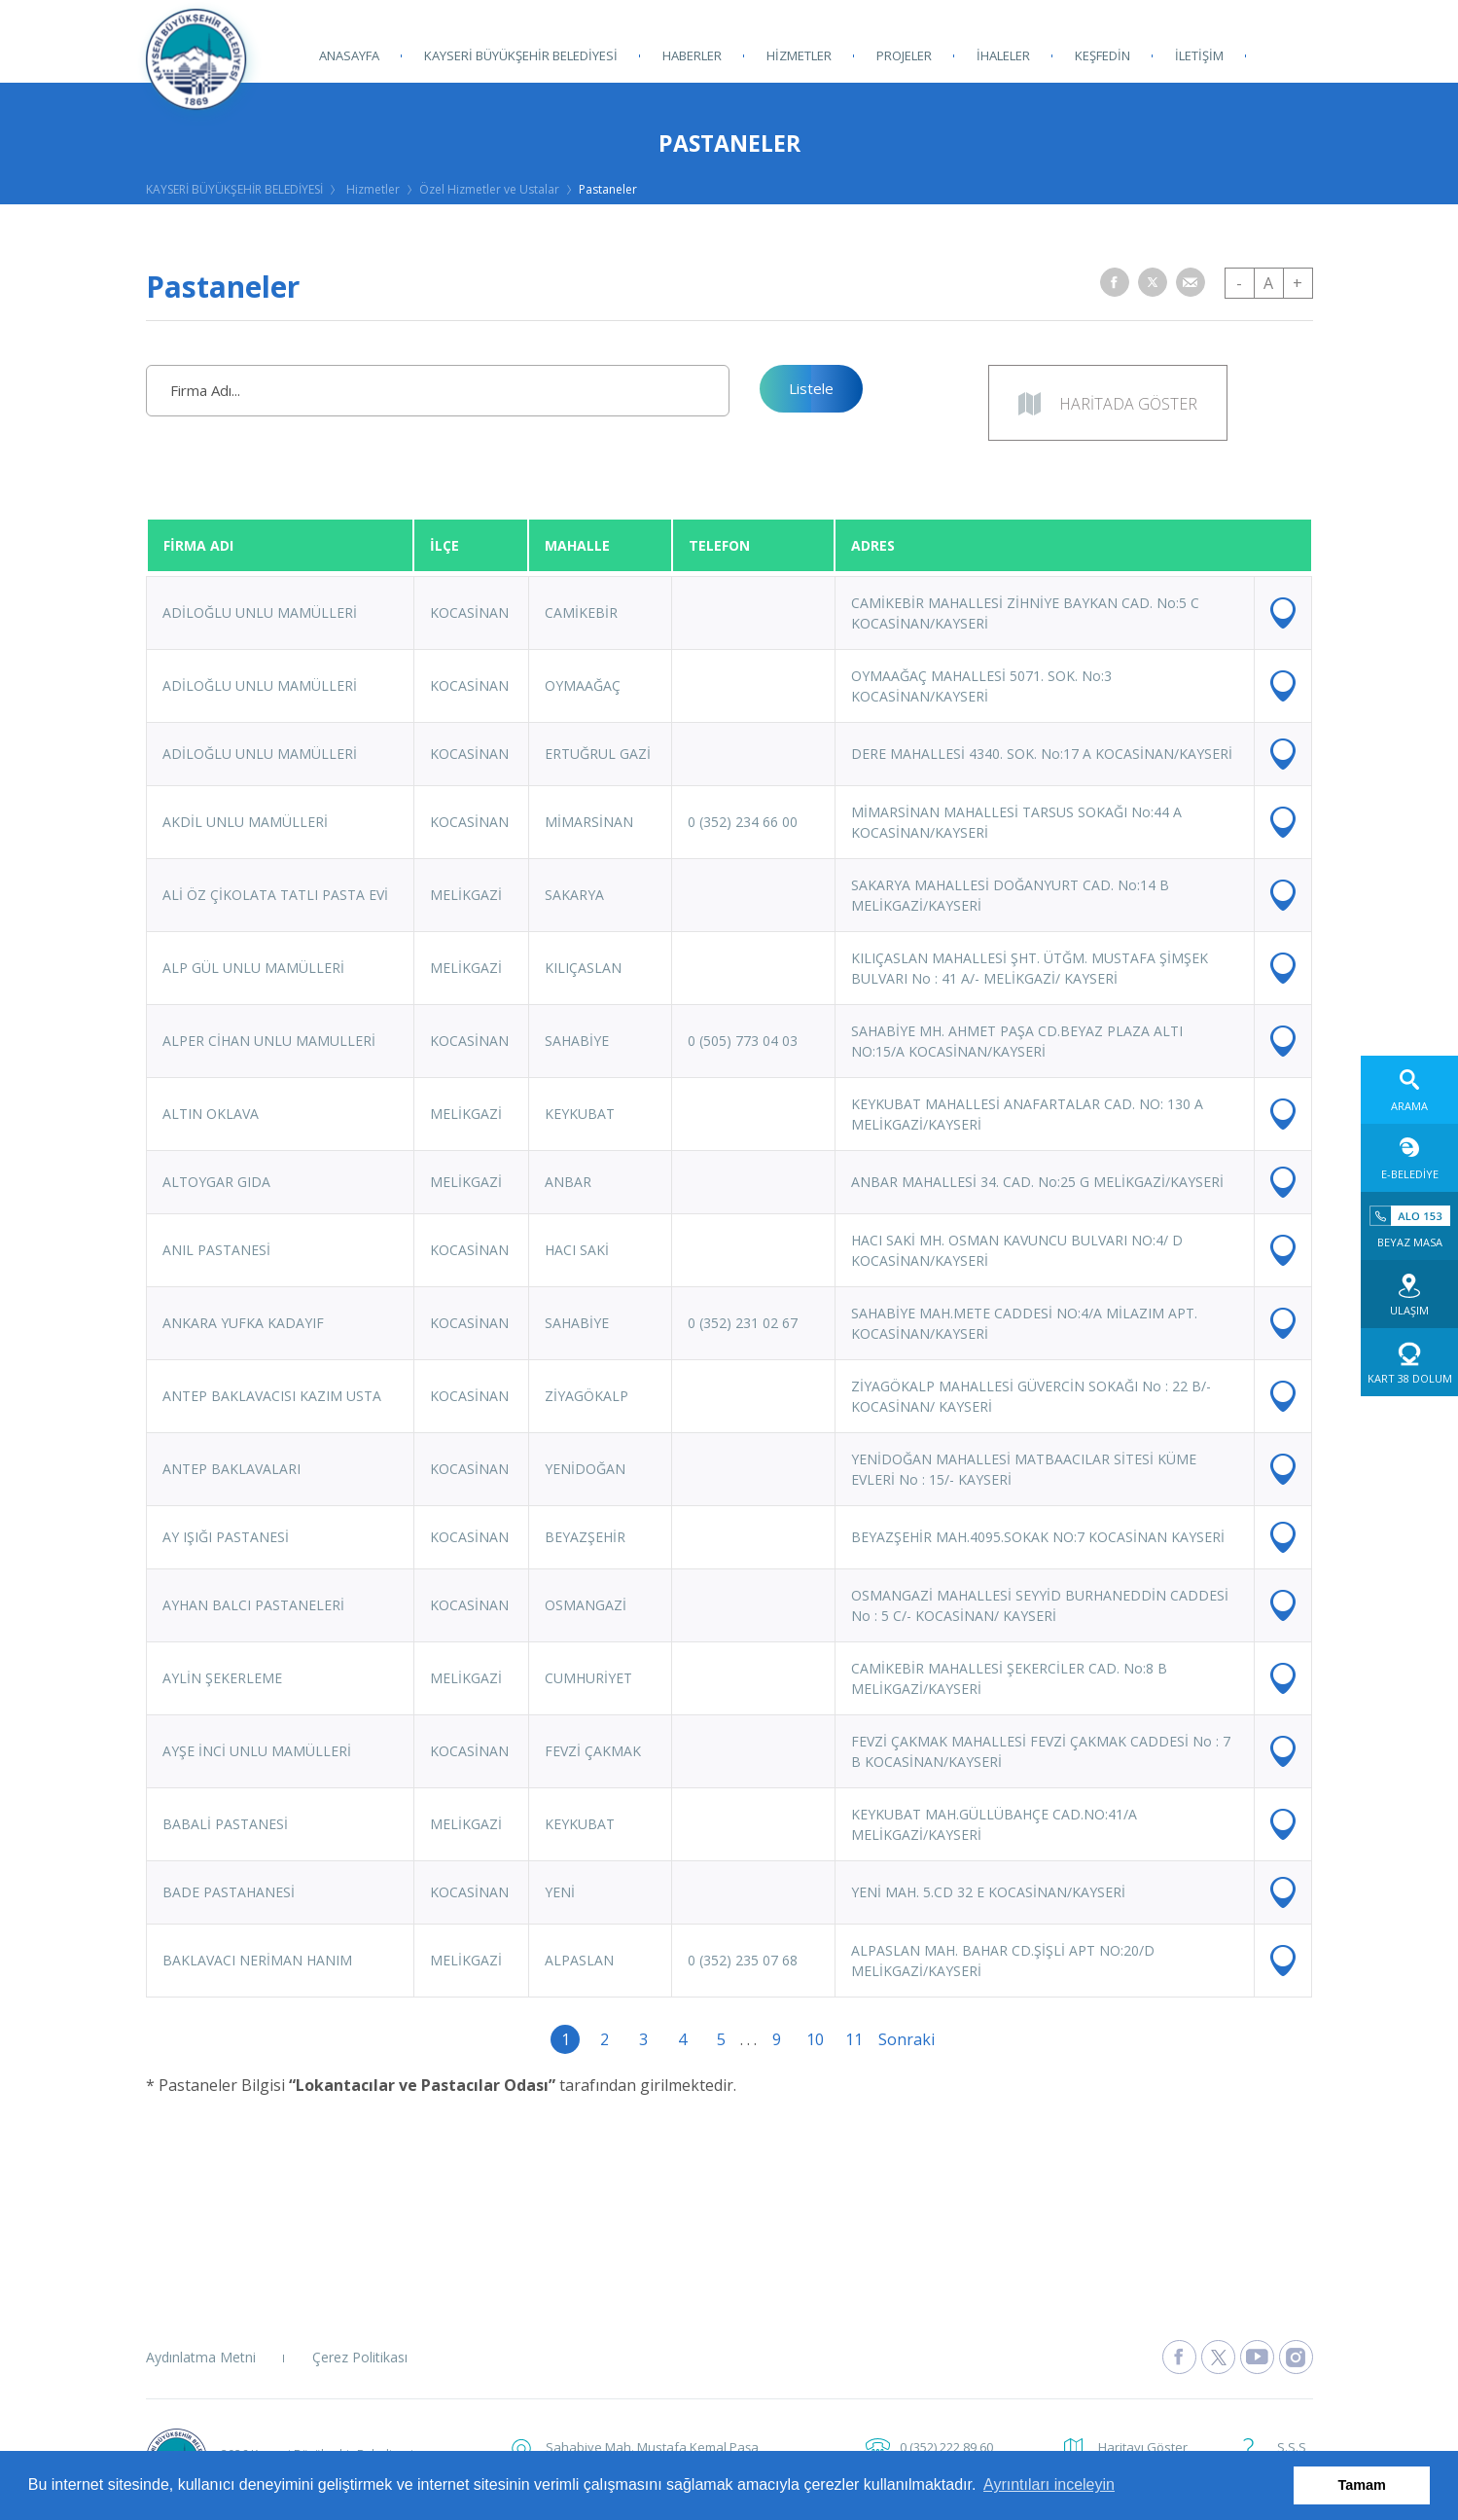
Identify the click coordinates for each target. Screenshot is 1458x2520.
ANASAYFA (349, 55)
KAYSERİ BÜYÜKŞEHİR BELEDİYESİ (521, 55)
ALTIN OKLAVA (210, 1113)
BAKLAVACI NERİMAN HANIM (257, 1960)
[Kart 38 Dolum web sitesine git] (1409, 1362)
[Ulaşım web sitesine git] (1409, 1294)
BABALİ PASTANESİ (225, 1824)
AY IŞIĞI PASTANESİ (225, 1537)
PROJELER (904, 55)
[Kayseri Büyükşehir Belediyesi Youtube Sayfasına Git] (1257, 2357)
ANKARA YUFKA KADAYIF (243, 1323)
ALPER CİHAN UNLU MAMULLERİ (268, 1040)
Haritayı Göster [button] (1143, 2447)
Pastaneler (608, 189)
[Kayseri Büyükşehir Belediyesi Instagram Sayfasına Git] (1296, 2357)
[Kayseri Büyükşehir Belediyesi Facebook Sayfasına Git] (1179, 2357)
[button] (1114, 282)
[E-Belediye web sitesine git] (1409, 1158)
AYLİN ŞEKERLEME (222, 1678)
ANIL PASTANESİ (216, 1250)
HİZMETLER (799, 55)
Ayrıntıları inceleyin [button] (1049, 2484)
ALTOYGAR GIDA (216, 1181)
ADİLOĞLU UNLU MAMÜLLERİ (259, 612)
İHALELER (1003, 55)
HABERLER (692, 55)
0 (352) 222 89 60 (946, 2447)
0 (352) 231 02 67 (743, 1323)
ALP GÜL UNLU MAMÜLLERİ (253, 967)
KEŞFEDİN (1102, 55)
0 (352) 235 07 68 (743, 1960)
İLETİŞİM (1199, 55)
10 (815, 2039)
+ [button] (1297, 283)
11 (854, 2039)
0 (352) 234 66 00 (743, 821)
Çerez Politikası (360, 2357)
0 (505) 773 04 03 (743, 1040)
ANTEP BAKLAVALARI (231, 1468)
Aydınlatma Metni (201, 2357)
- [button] (1239, 283)
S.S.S (1291, 2447)
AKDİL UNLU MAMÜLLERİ (245, 821)
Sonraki (892, 2039)
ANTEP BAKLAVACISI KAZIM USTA (271, 1395)
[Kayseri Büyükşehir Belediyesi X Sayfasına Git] (1218, 2357)
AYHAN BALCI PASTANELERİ (253, 1605)
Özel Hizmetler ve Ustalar (489, 189)
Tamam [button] (1362, 2485)
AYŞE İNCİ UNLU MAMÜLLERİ (256, 1751)
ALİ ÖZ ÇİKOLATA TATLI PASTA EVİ (275, 894)
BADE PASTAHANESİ (228, 1892)
